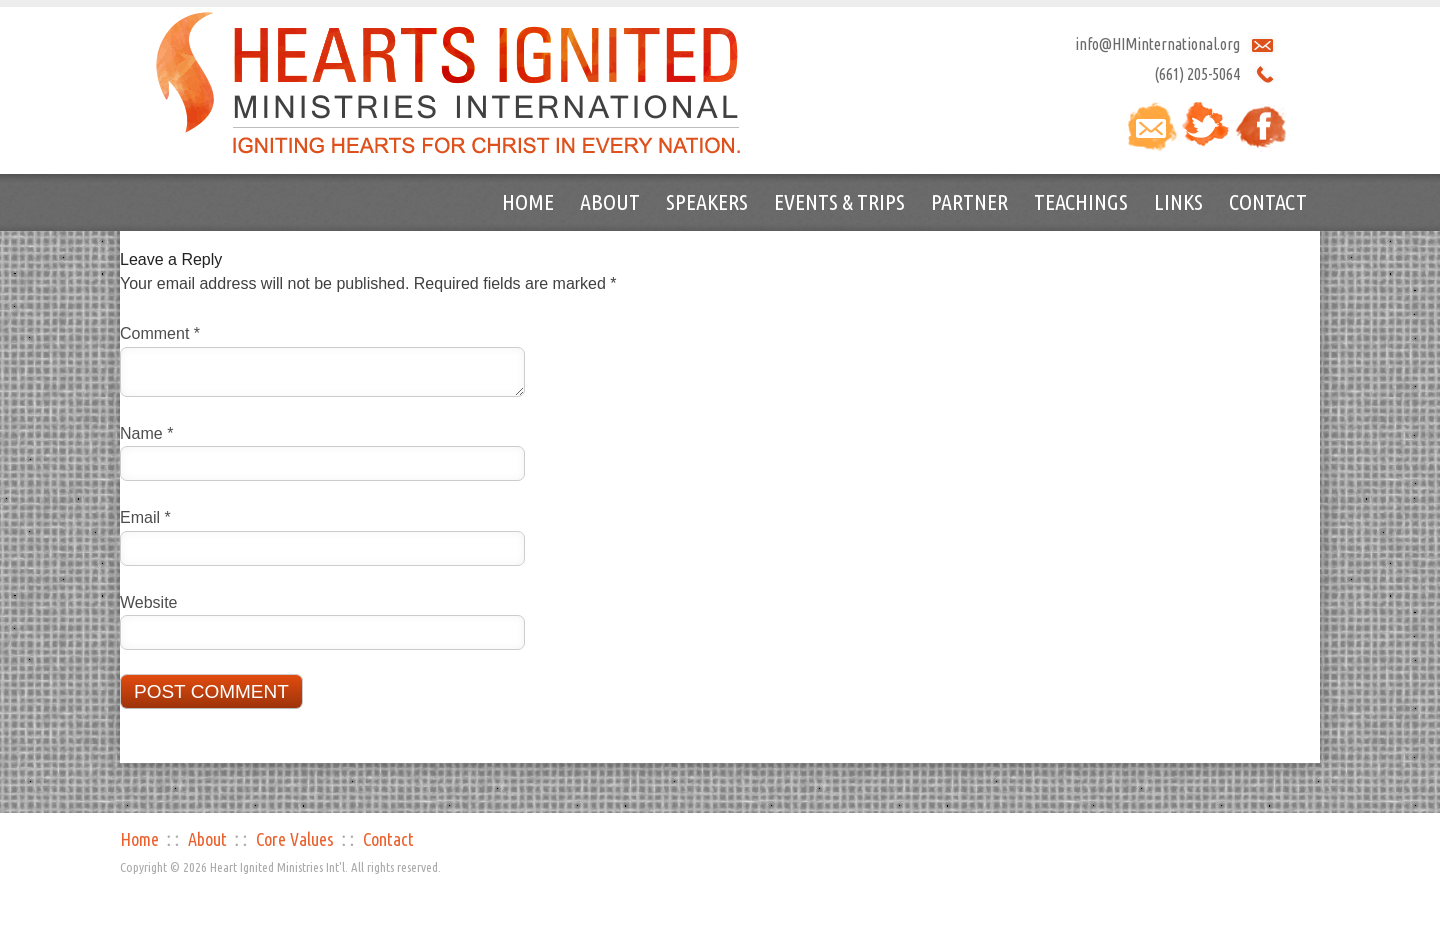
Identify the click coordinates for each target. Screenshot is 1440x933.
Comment (160, 333)
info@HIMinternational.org (1157, 44)
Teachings (1081, 201)
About (610, 201)
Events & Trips (839, 201)
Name (146, 433)
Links (1178, 201)
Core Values (295, 839)
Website (149, 602)
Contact (1268, 201)
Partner (969, 201)
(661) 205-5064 (1197, 74)
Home (528, 201)
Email (145, 517)
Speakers (707, 201)
